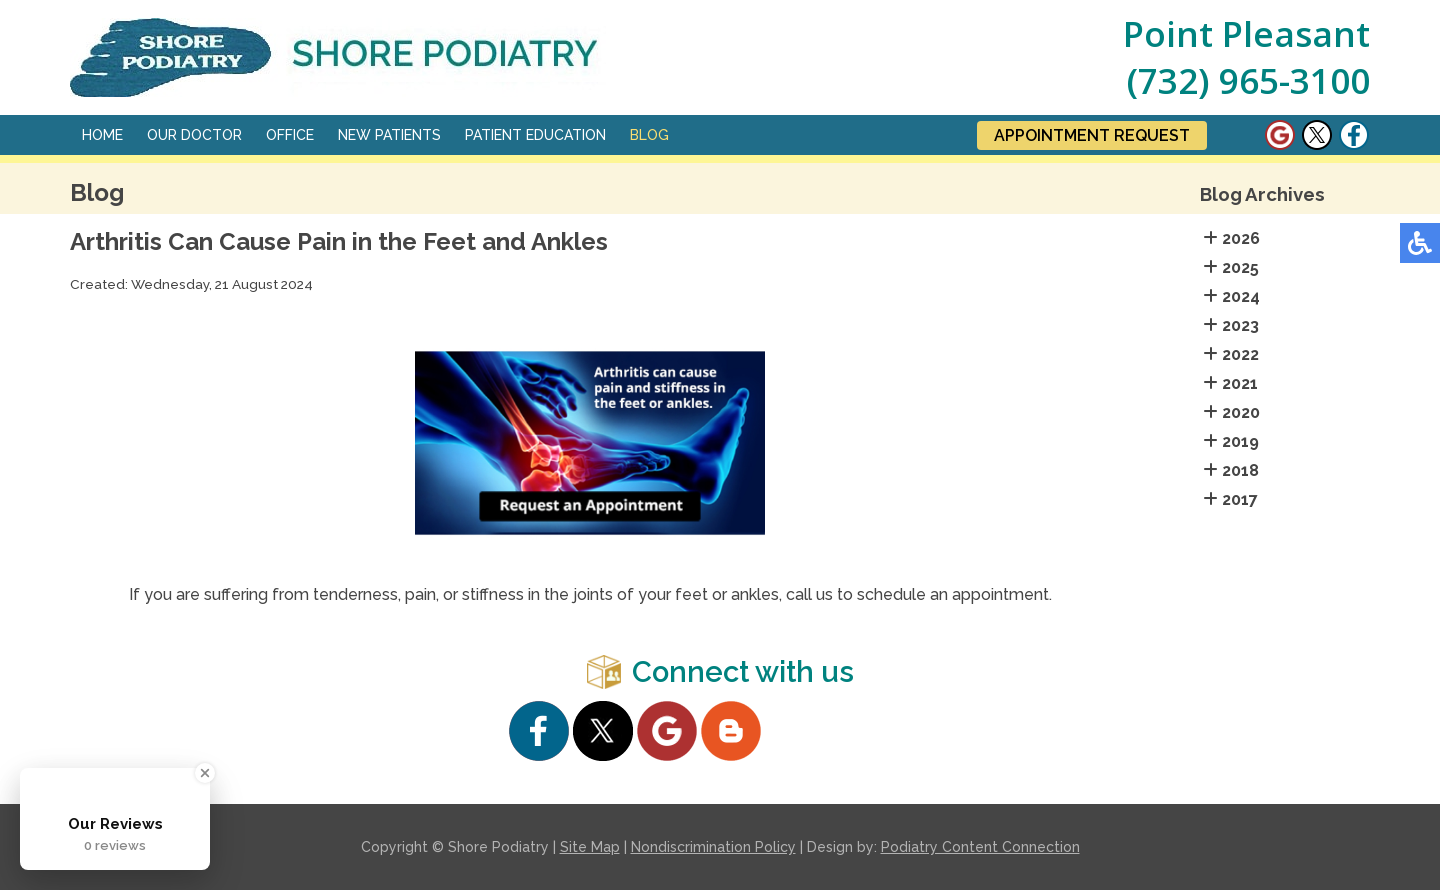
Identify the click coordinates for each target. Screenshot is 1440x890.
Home (102, 135)
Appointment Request (1092, 135)
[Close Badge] (205, 773)
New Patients (389, 135)
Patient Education (535, 135)
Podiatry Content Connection (980, 847)
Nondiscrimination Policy (713, 847)
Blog (649, 135)
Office (290, 135)
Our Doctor (194, 135)
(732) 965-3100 (1248, 80)
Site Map (590, 847)
